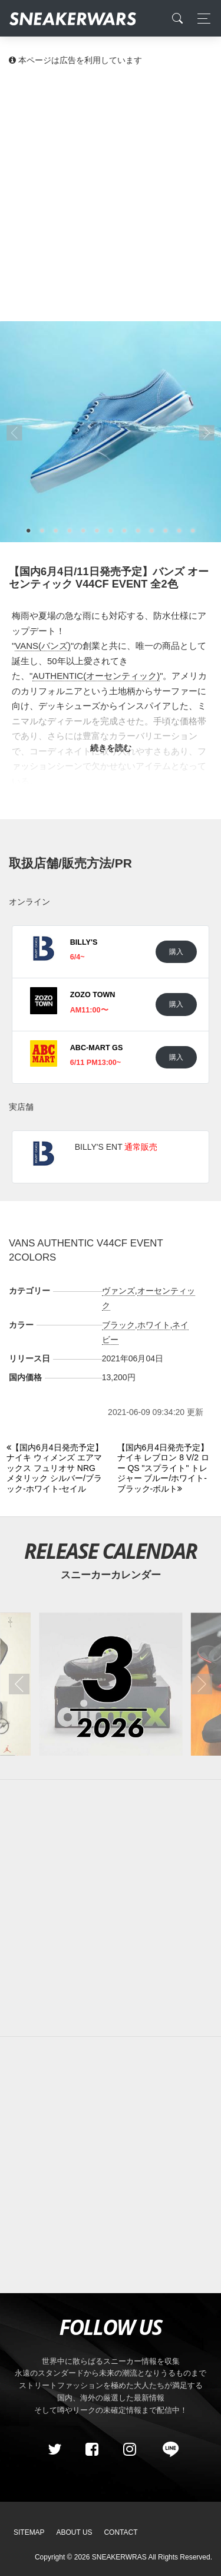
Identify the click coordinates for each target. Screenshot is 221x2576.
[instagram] (129, 2449)
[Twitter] (54, 2449)
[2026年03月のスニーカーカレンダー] (110, 1684)
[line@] (167, 2449)
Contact (120, 2532)
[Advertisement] (110, 193)
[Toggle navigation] (201, 19)
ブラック (118, 1325)
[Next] (166, 1468)
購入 (176, 951)
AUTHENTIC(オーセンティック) (96, 676)
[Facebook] (92, 2449)
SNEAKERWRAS (119, 2557)
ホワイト (153, 1325)
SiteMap (29, 2532)
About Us (75, 2532)
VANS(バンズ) (43, 646)
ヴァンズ (118, 1290)
